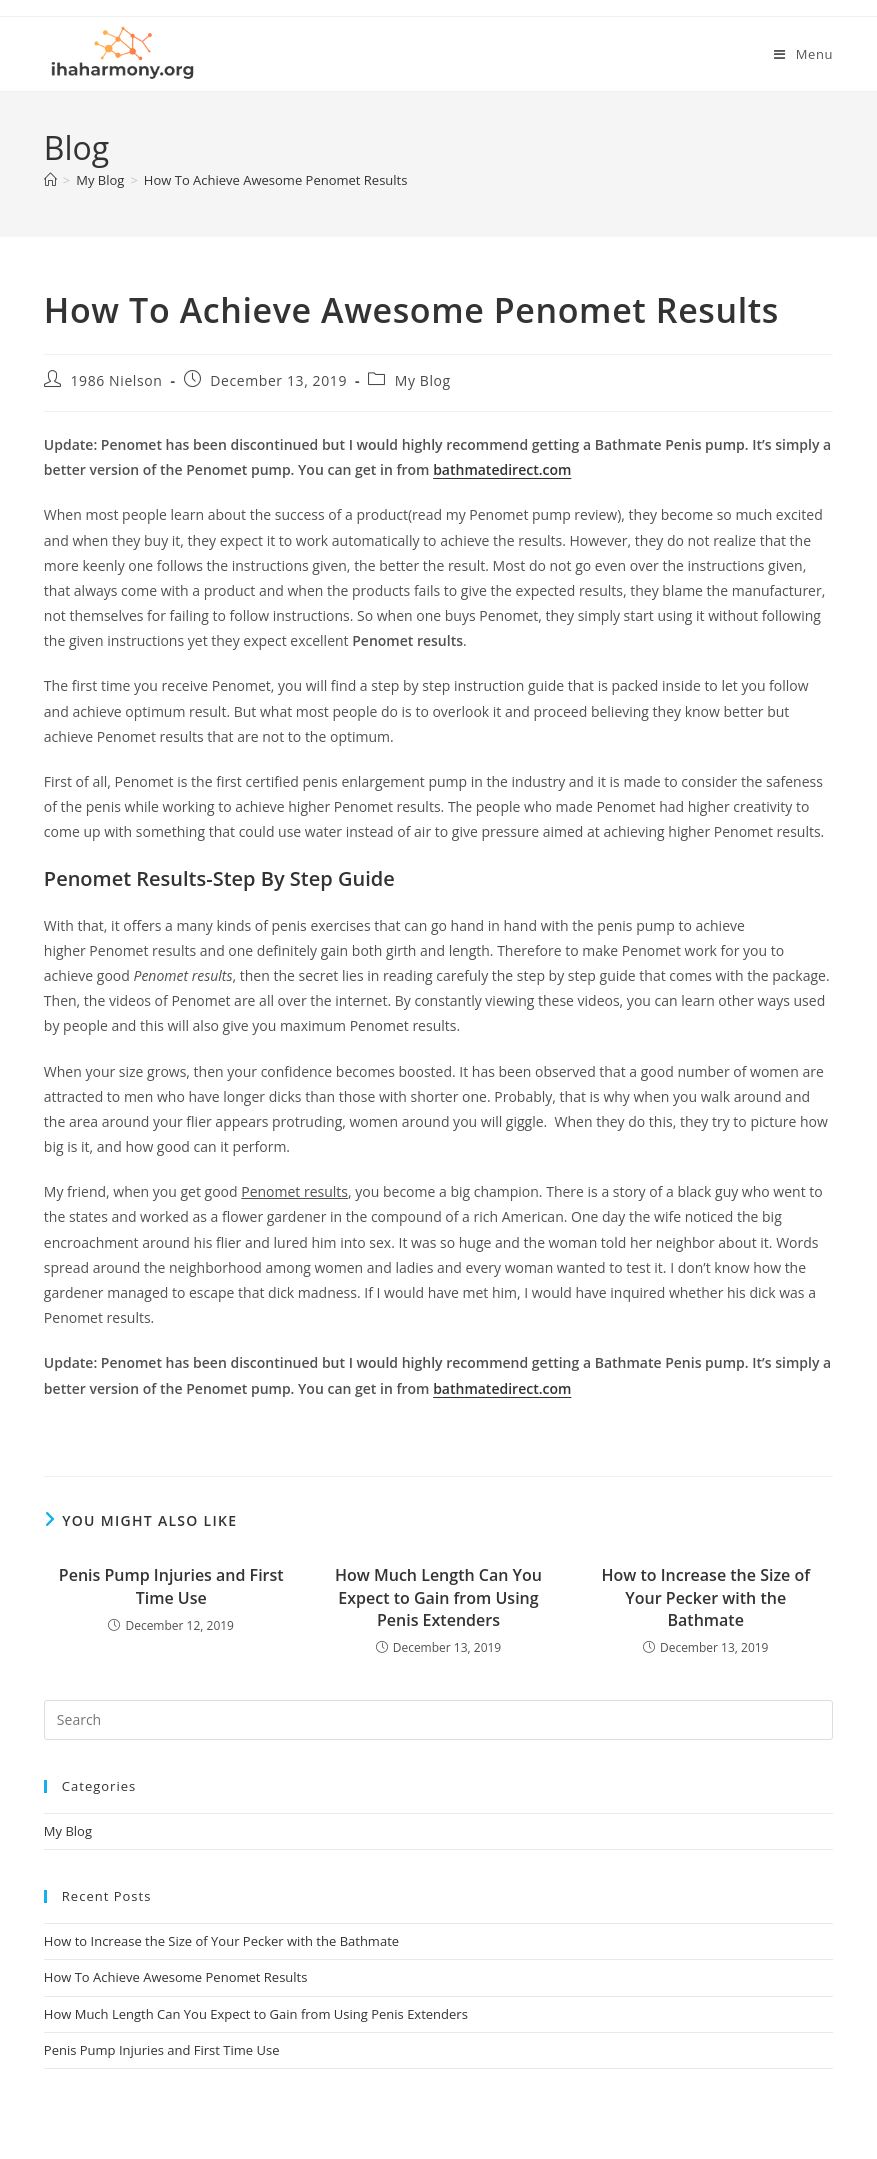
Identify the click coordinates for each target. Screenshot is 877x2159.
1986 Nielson (116, 380)
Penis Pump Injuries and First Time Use (171, 1586)
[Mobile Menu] (803, 54)
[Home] (50, 180)
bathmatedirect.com (502, 469)
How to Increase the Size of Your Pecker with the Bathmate (705, 1597)
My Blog (423, 380)
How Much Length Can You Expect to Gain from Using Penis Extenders (438, 1597)
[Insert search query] (438, 1720)
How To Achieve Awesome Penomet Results (276, 180)
